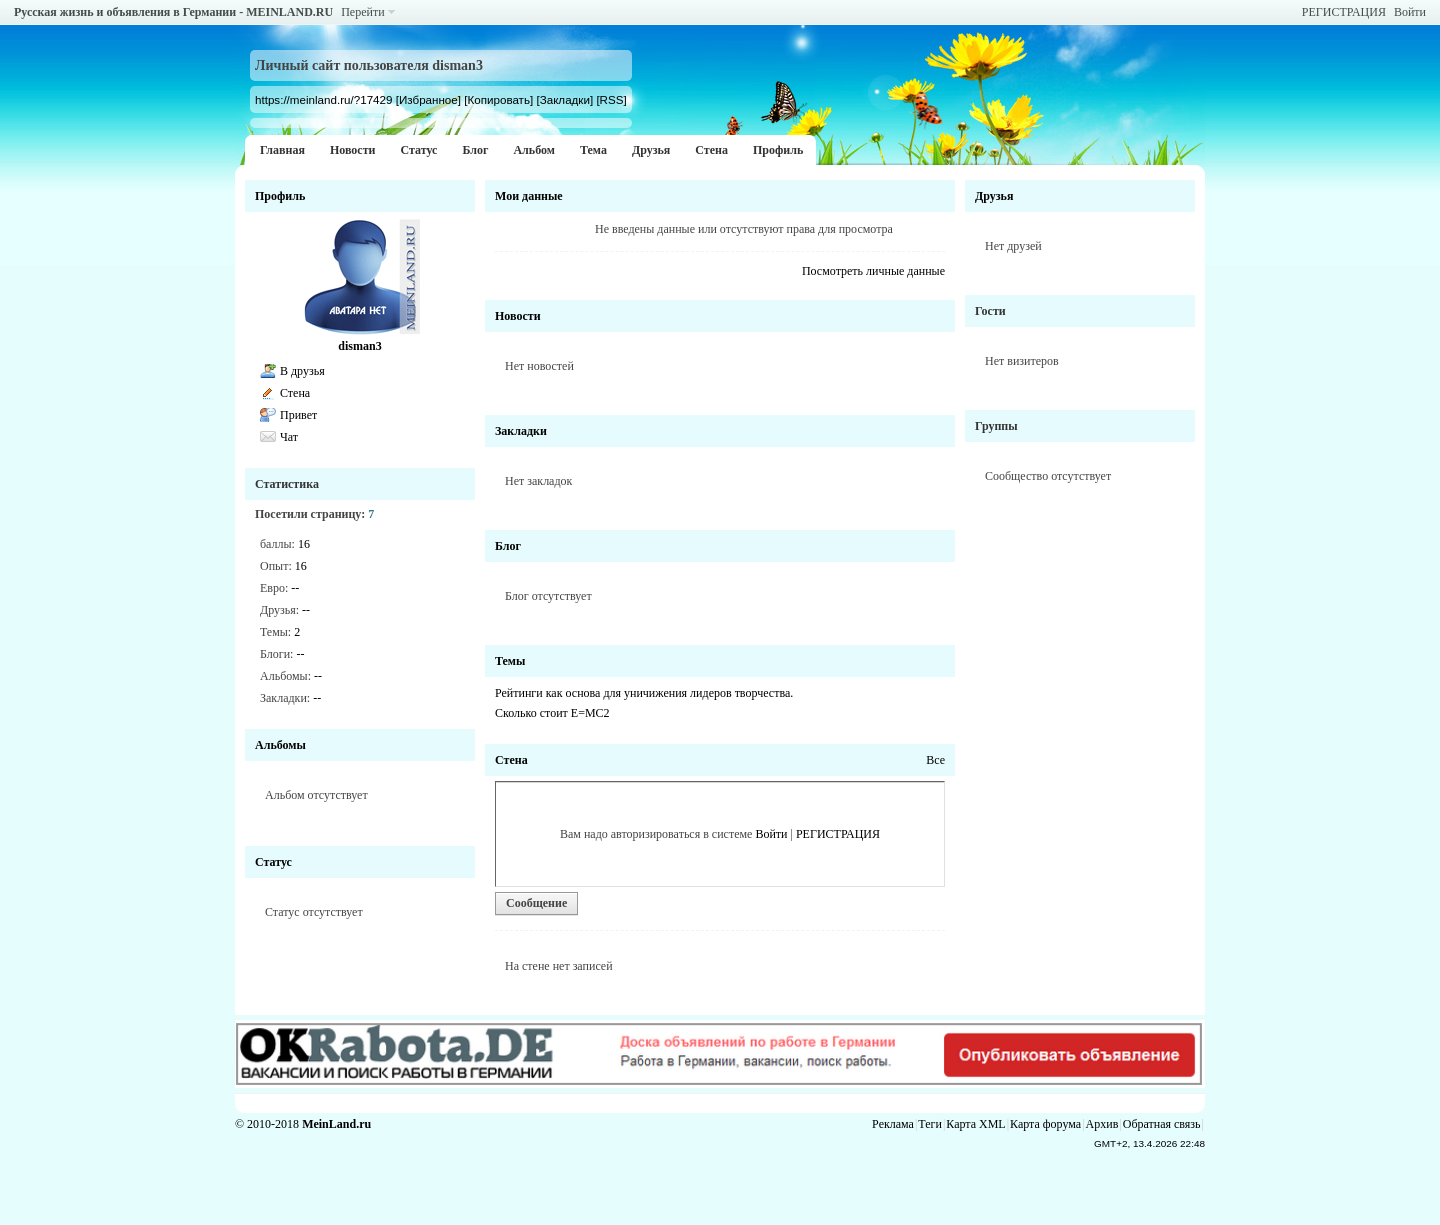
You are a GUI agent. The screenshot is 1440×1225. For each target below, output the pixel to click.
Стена (711, 150)
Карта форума (1045, 1124)
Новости (353, 150)
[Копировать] (498, 99)
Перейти (362, 12)
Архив (1102, 1124)
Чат (289, 437)
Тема (593, 150)
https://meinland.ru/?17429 (323, 99)
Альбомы (280, 745)
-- (295, 588)
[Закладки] (564, 99)
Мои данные (529, 196)
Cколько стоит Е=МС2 (552, 713)
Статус (418, 150)
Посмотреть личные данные (873, 271)
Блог (475, 150)
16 (304, 544)
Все (935, 760)
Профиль (778, 150)
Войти (1410, 12)
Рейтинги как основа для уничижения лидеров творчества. (644, 693)
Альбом (534, 150)
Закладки (521, 431)
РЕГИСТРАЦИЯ (1344, 12)
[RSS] (611, 99)
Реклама (893, 1124)
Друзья (651, 150)
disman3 (359, 346)
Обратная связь (1162, 1124)
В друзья (302, 371)
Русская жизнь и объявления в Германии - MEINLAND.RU (173, 12)
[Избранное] (428, 99)
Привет (298, 415)
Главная (282, 150)
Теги (930, 1124)
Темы (510, 661)
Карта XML (975, 1124)
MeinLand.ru (336, 1124)
